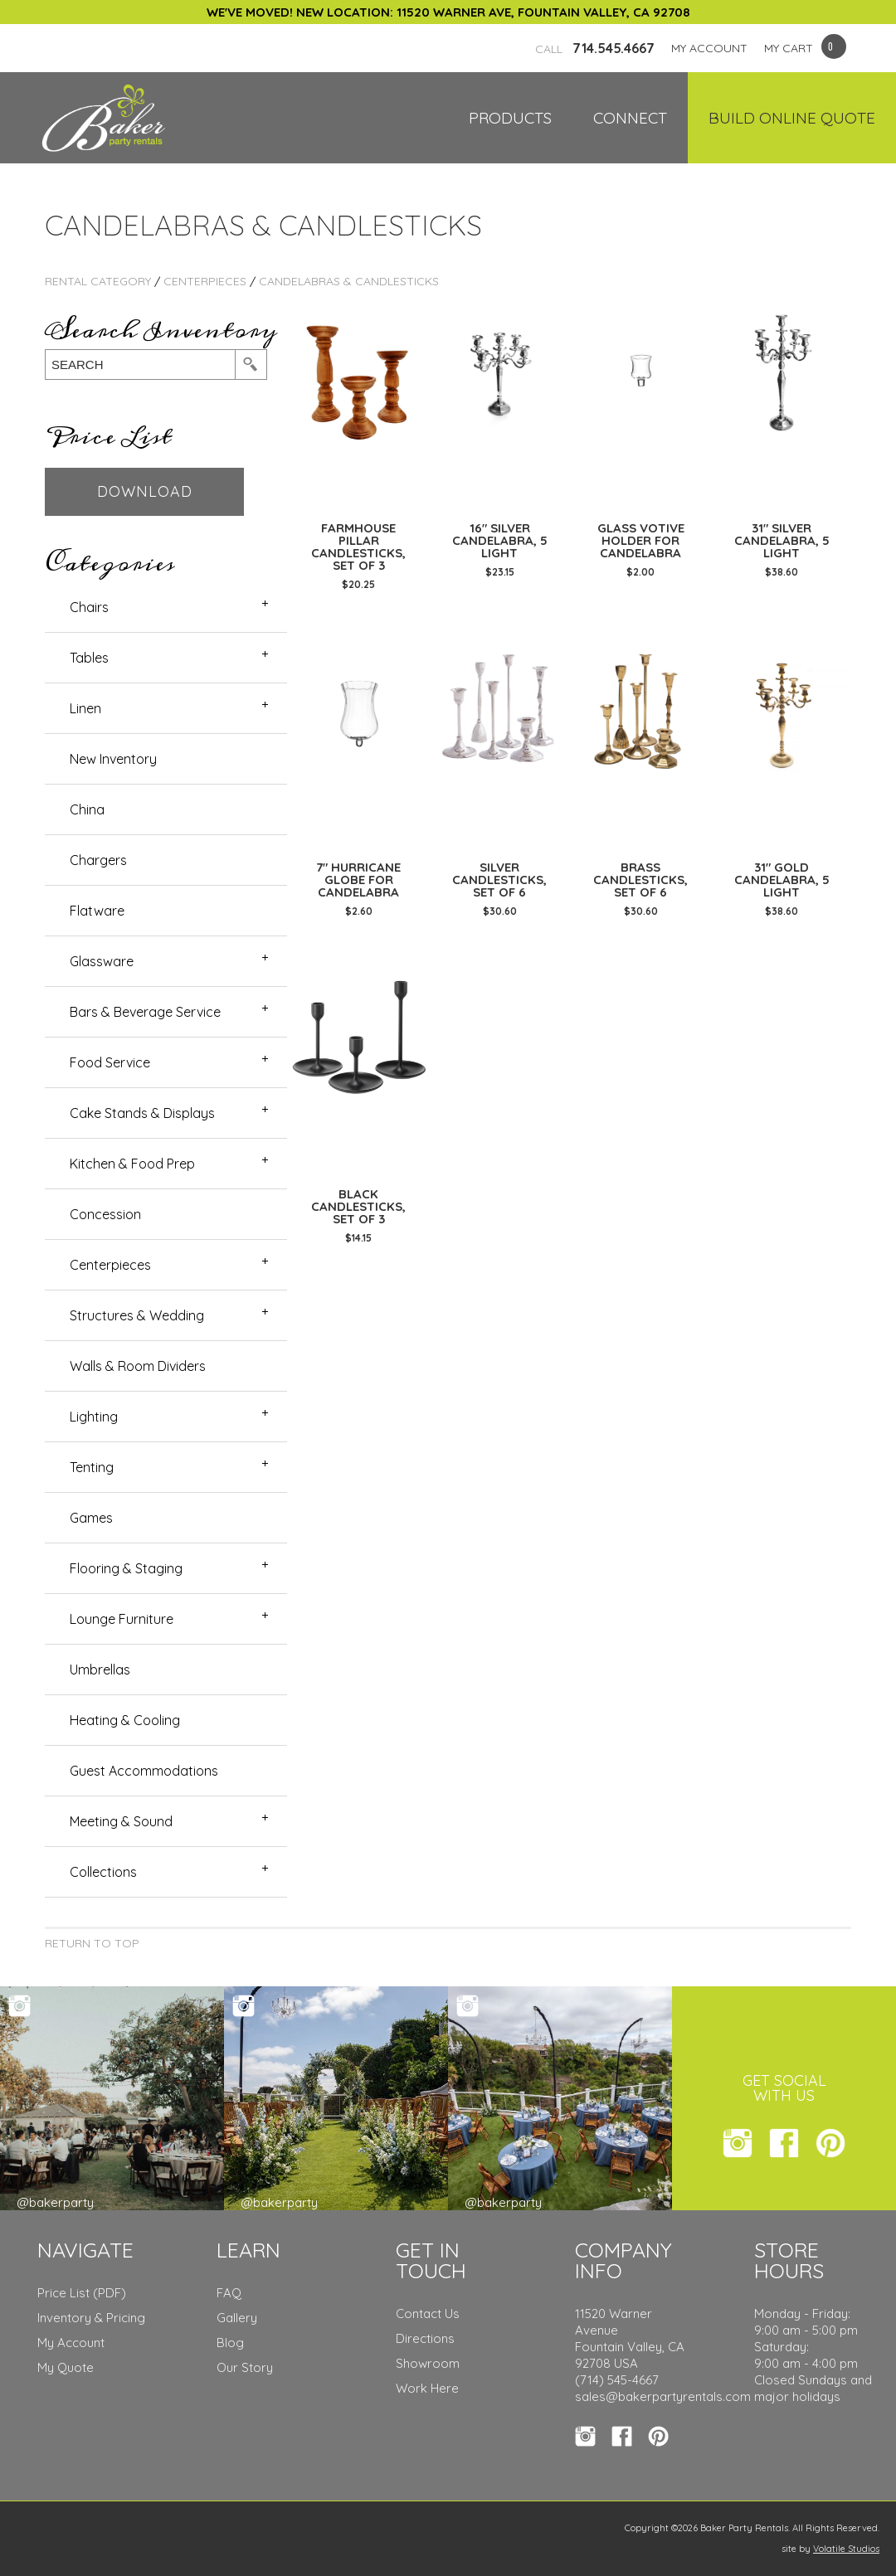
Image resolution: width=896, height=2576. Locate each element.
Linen (85, 708)
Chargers (98, 860)
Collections (103, 1872)
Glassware (102, 961)
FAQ (229, 2293)
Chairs (89, 607)
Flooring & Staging (126, 1568)
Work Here (427, 2388)
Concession (105, 1214)
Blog (230, 2342)
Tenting (92, 1467)
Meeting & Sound (121, 1821)
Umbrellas (100, 1669)
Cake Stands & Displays (142, 1113)
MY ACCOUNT (709, 48)
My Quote (65, 2367)
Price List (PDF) (81, 2293)
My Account (71, 2342)
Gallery (237, 2318)
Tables (89, 657)
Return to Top (92, 1943)
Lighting (94, 1416)
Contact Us (428, 2313)
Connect (630, 118)
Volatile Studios (846, 2548)
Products (510, 118)
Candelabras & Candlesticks (349, 281)
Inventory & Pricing (91, 2318)
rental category (98, 281)
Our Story (245, 2367)
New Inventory (113, 759)
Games (91, 1517)
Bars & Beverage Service (145, 1012)
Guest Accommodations (144, 1770)
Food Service (110, 1062)
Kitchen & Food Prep (132, 1163)
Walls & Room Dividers (138, 1366)
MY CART (788, 48)
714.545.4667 (595, 48)
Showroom (428, 2363)
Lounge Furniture (121, 1619)
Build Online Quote (792, 118)
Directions (425, 2338)
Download (144, 491)
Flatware (97, 910)
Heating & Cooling (125, 1720)
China (87, 809)
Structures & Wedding (137, 1315)
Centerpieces (204, 281)
